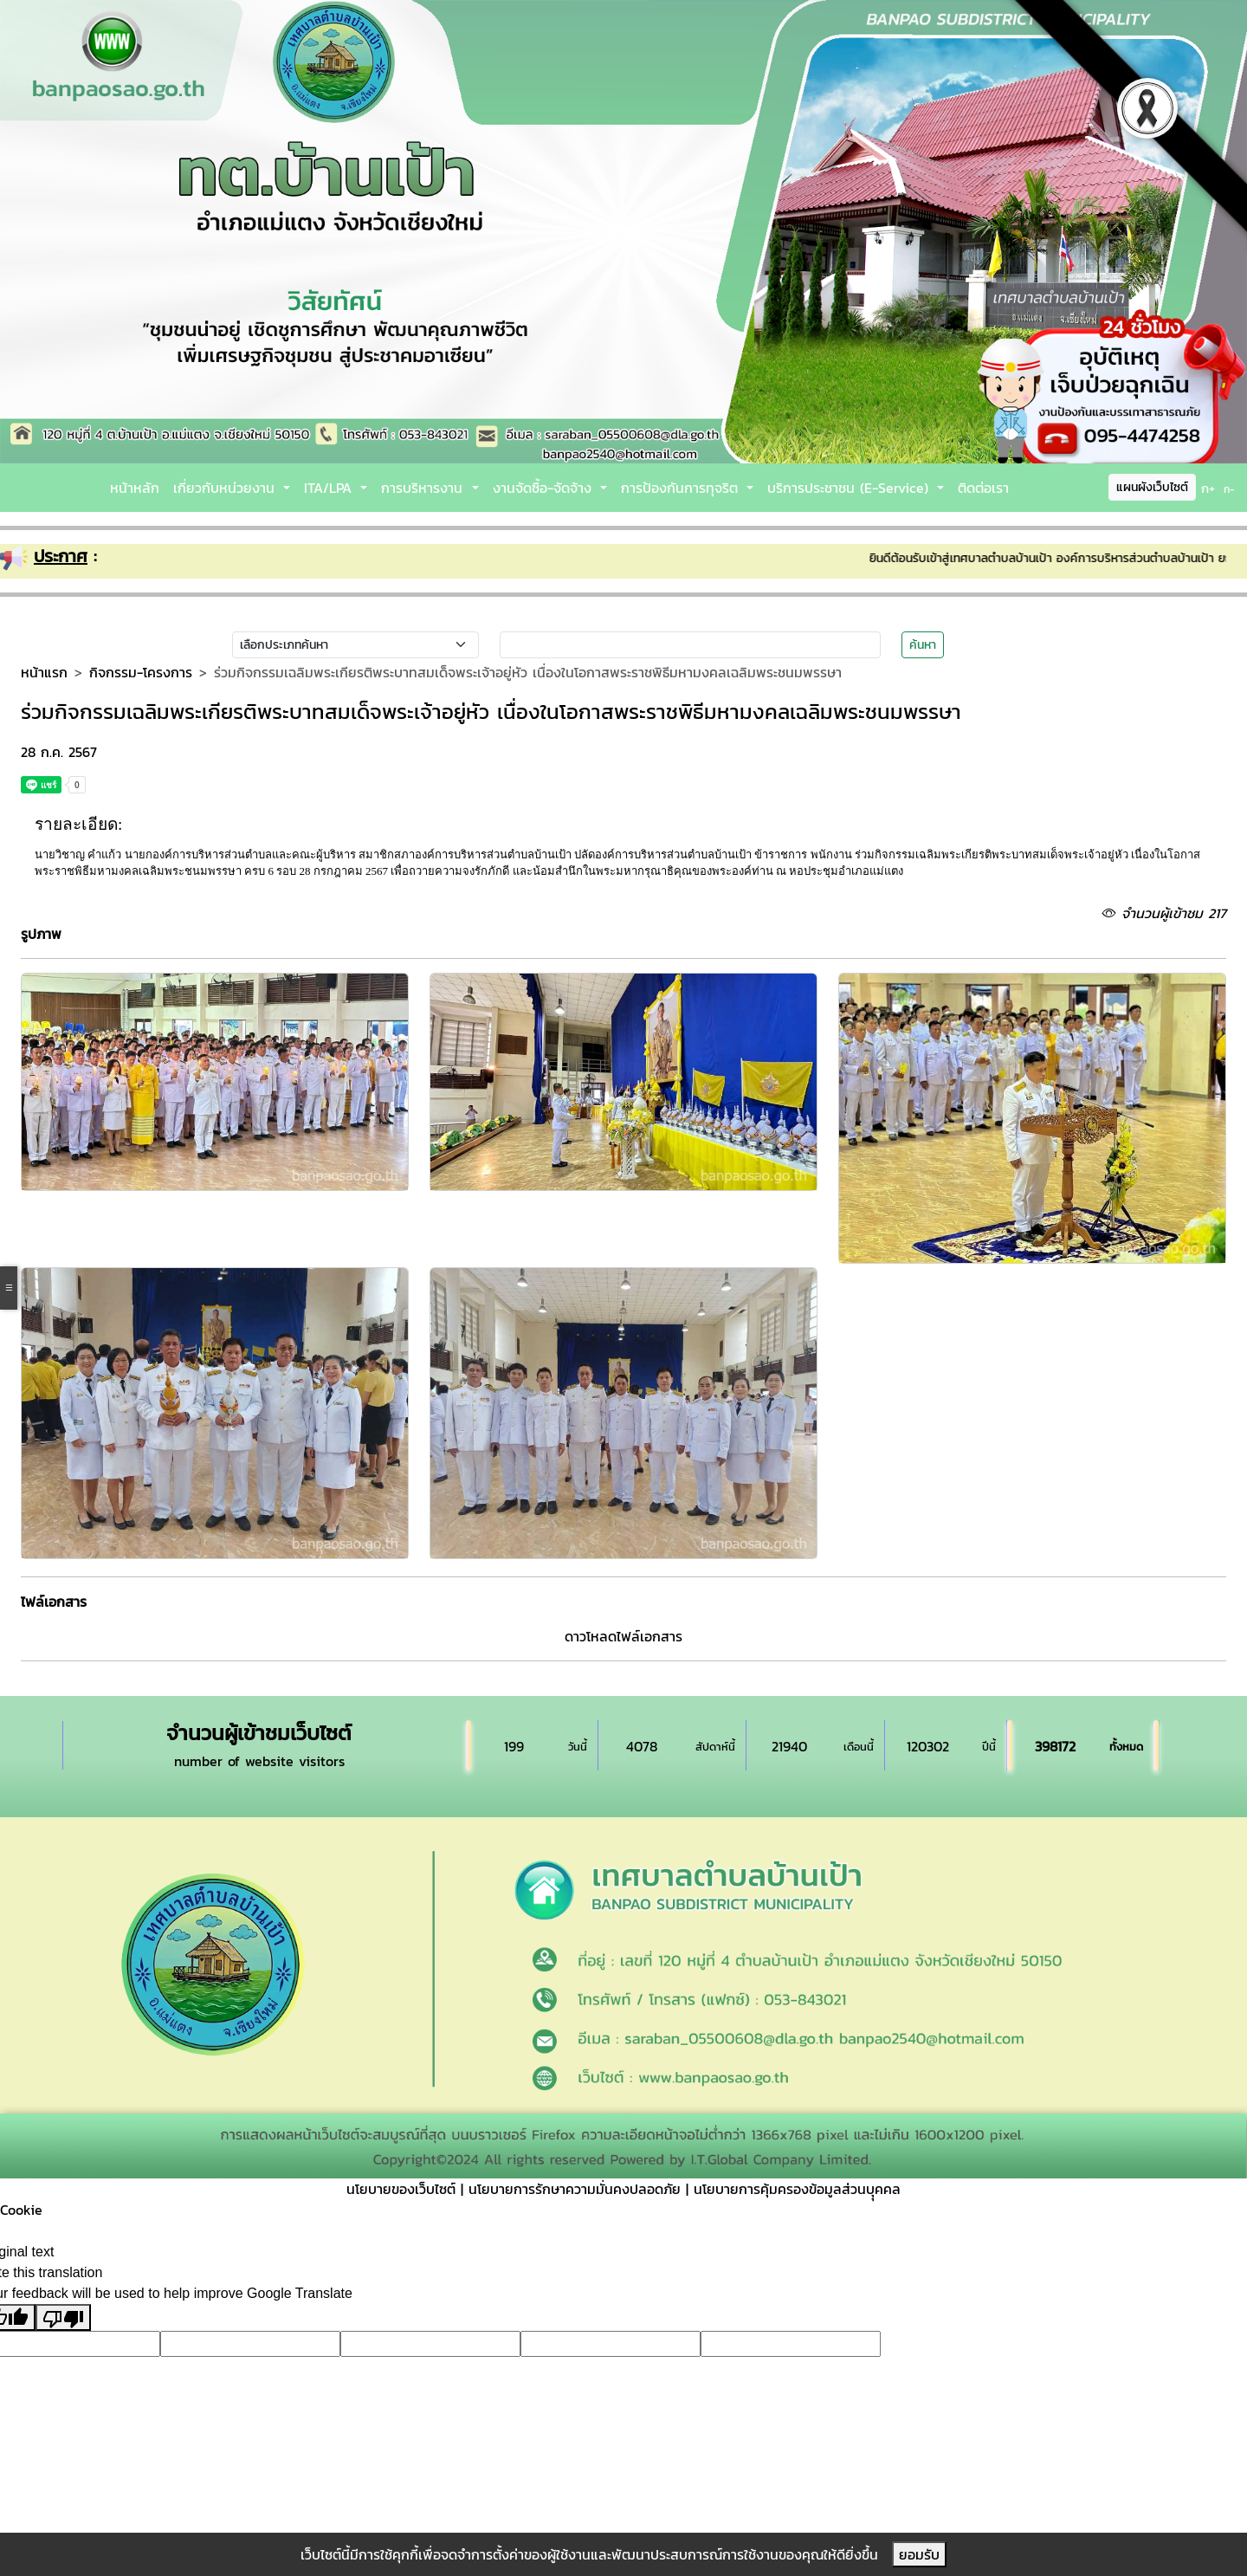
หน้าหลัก (134, 487)
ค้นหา (922, 645)
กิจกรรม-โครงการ (140, 672)
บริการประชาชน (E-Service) (850, 487)
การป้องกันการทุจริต (682, 487)
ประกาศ (60, 556)
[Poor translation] (63, 2317)
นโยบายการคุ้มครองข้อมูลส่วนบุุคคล (797, 2188)
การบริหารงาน (424, 487)
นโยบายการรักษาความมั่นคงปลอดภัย (574, 2188)
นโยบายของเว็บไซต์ (401, 2188)
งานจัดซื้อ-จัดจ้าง (545, 487)
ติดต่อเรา (983, 487)
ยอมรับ (919, 2554)
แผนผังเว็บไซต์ (1152, 487)
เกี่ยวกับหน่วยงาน (226, 487)
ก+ (1208, 488)
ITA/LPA (330, 487)
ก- (1229, 489)
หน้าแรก (44, 672)
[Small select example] (355, 644)
